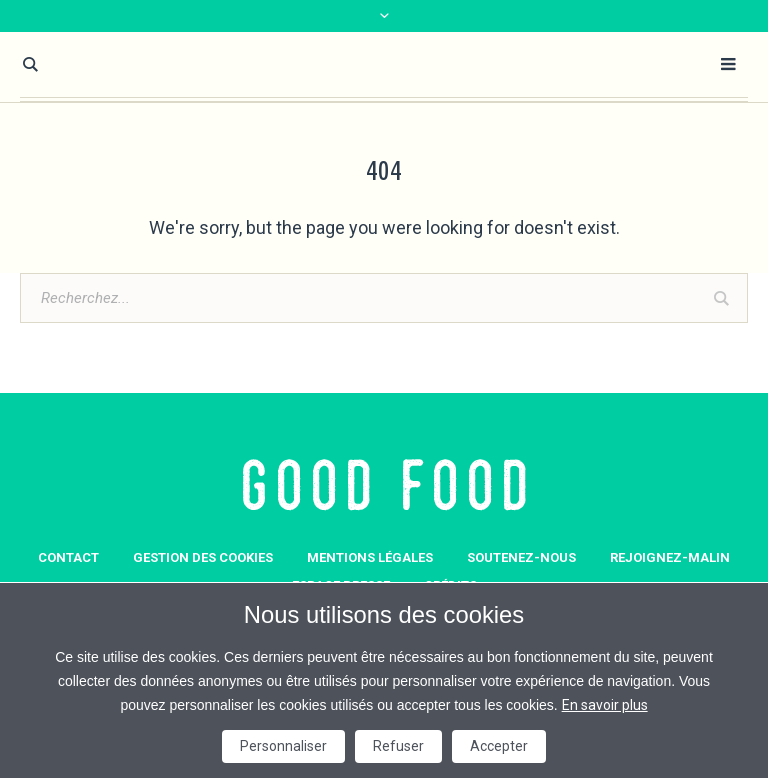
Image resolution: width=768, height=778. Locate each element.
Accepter (499, 746)
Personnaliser (283, 746)
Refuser (398, 746)
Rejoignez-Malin (670, 557)
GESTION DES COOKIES (203, 557)
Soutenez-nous (521, 557)
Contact (68, 557)
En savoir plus (605, 705)
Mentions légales (370, 557)
